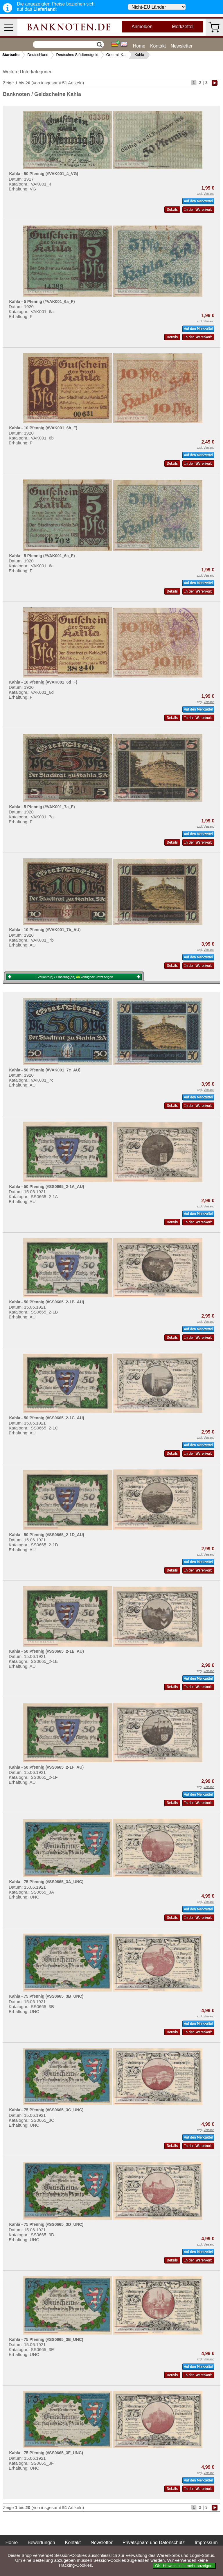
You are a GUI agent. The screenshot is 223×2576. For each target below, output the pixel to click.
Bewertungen (41, 2542)
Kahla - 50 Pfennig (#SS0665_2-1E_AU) (46, 1651)
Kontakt (158, 45)
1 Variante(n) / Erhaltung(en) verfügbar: (74, 977)
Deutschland (37, 54)
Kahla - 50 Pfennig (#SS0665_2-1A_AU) (46, 1186)
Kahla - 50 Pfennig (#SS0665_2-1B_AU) (46, 1302)
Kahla (139, 54)
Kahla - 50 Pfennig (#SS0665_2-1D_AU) (46, 1534)
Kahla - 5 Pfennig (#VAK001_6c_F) (42, 555)
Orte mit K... (116, 54)
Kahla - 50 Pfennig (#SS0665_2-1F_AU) (46, 1767)
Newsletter (182, 45)
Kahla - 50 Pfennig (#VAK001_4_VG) (43, 173)
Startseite (10, 54)
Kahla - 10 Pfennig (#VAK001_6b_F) (43, 428)
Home (139, 45)
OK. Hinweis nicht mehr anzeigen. (184, 2566)
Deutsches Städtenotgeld (77, 54)
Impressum (206, 2542)
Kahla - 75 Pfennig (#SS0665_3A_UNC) (46, 1881)
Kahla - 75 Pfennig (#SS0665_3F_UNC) (46, 2452)
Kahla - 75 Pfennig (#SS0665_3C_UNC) (46, 2110)
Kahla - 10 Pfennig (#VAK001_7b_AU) (44, 929)
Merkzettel (182, 26)
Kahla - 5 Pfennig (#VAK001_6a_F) (42, 301)
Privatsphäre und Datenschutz (154, 2542)
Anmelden (142, 26)
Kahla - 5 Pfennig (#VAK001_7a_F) (42, 806)
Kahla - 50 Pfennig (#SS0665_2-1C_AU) (46, 1418)
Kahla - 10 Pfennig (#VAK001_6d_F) (43, 682)
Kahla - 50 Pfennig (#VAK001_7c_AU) (44, 1070)
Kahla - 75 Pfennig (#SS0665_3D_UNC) (46, 2224)
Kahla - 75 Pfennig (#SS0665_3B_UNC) (46, 1996)
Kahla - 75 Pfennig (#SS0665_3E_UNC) (46, 2339)
